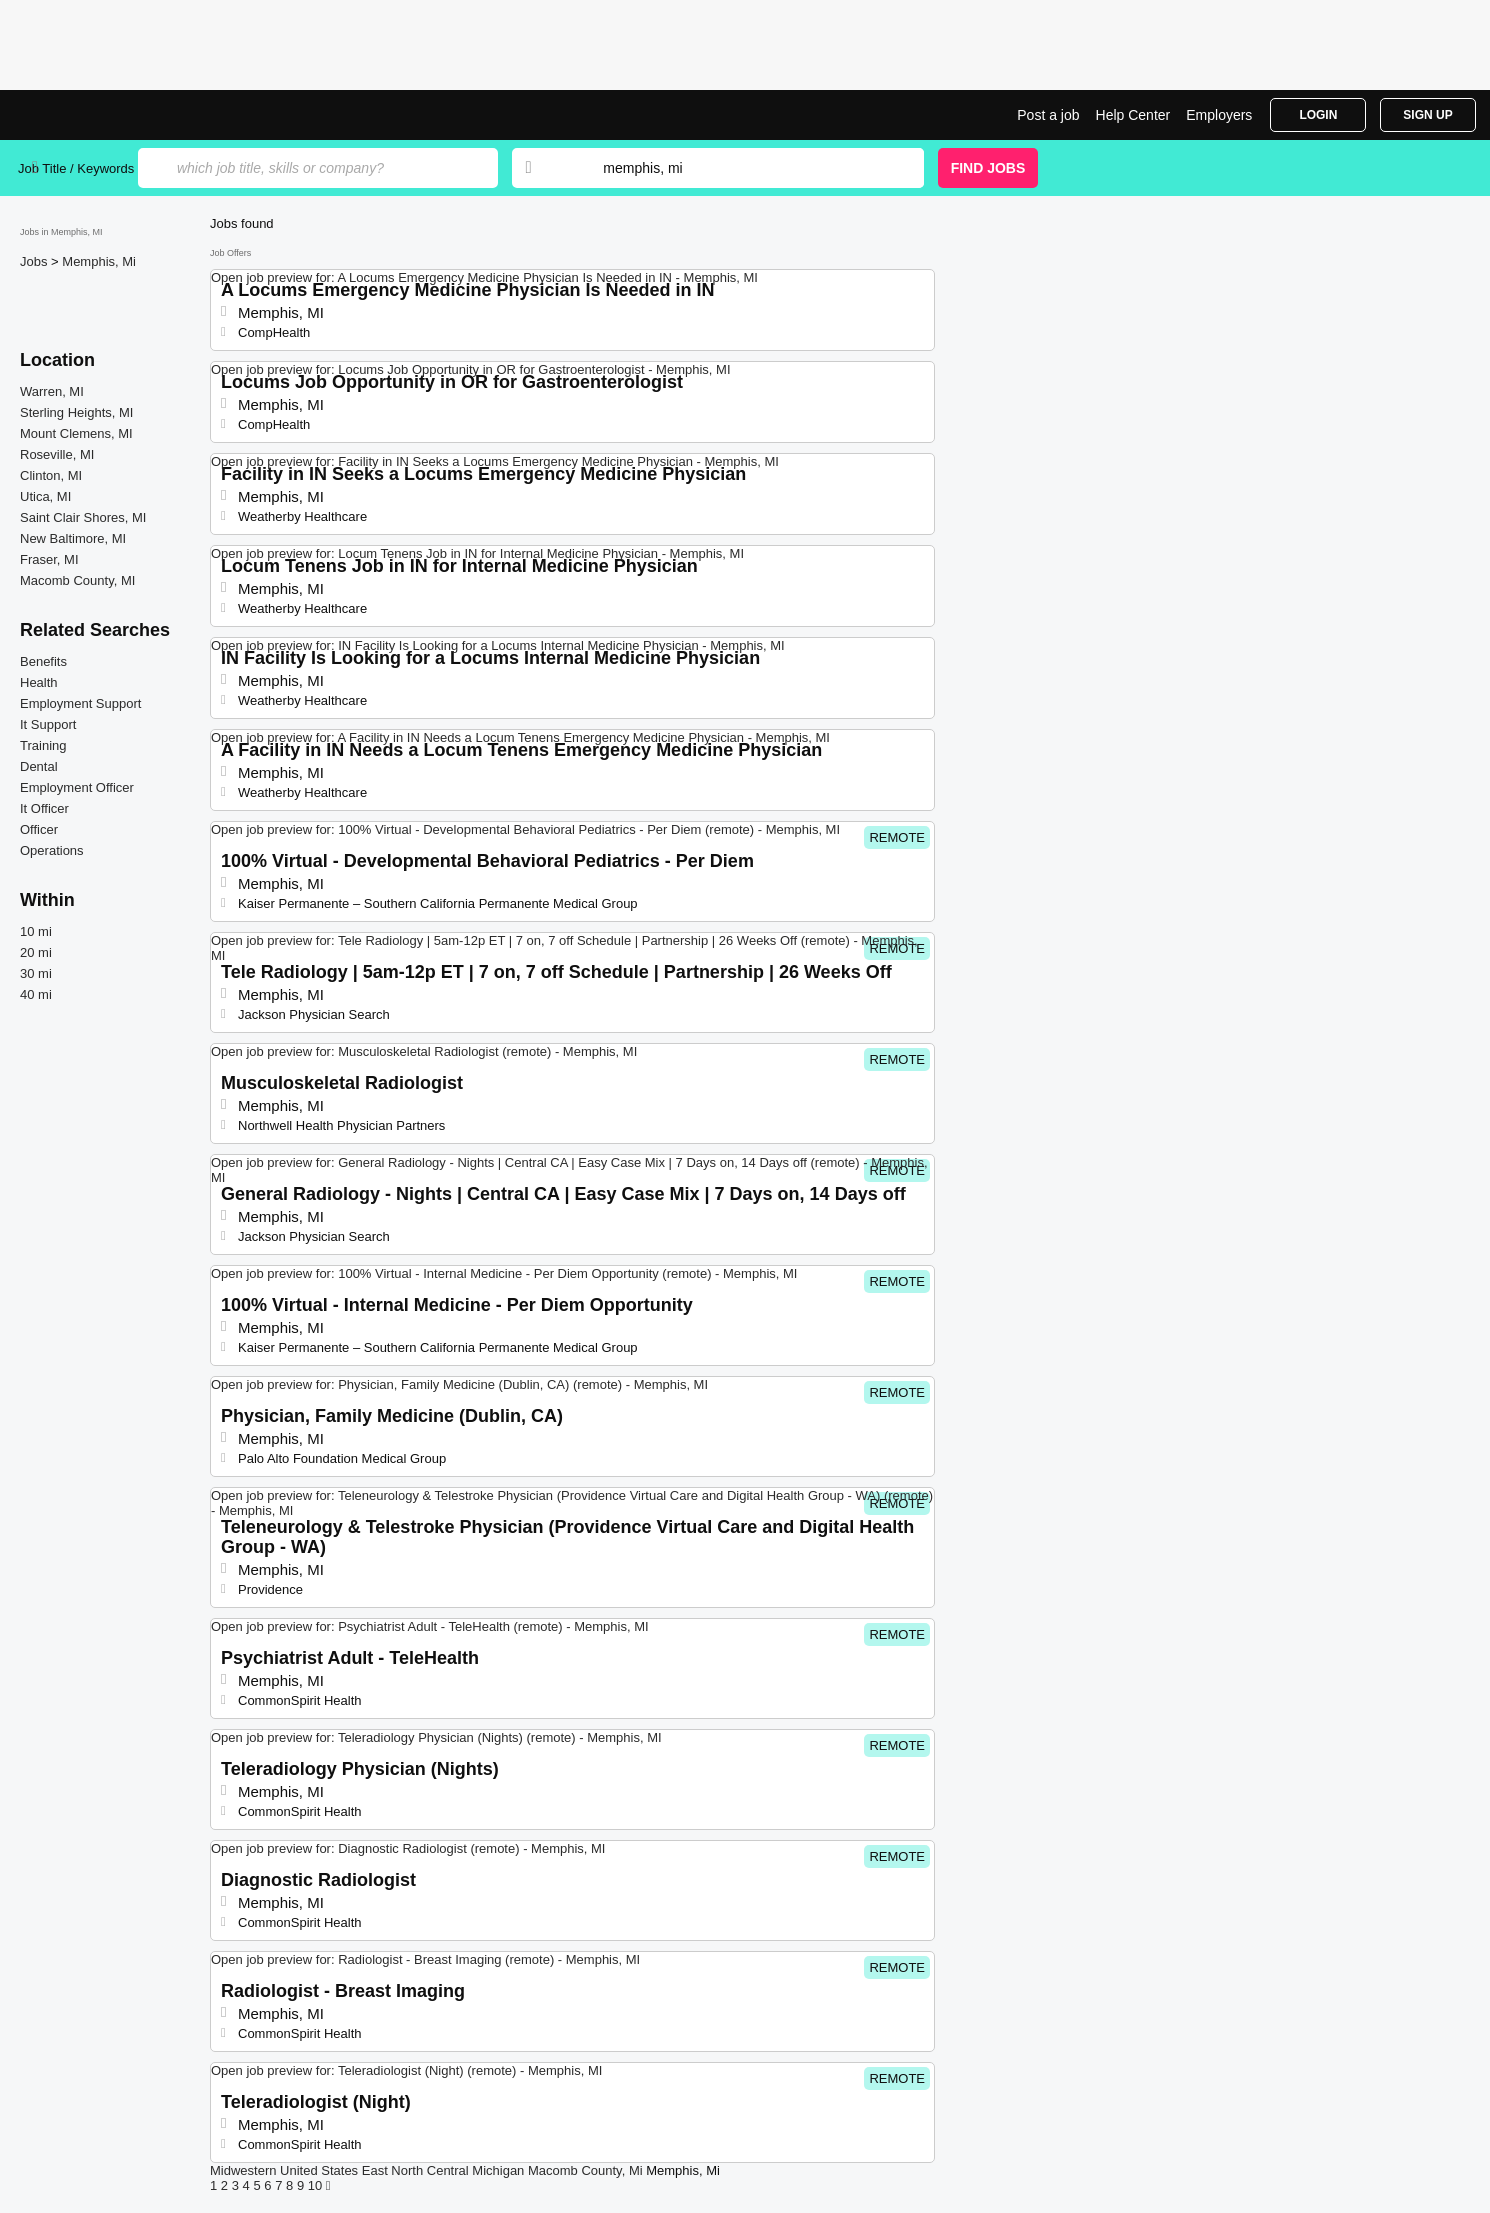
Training (43, 745)
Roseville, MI (57, 454)
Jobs (35, 261)
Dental (39, 766)
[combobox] (744, 168)
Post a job (1048, 115)
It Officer (44, 808)
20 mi (36, 952)
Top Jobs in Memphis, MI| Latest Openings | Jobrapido (93, 115)
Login (1318, 115)
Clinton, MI (51, 475)
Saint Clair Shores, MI (83, 517)
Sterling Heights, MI (76, 412)
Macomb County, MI (77, 580)
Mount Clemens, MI (76, 433)
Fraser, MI (49, 559)
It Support (48, 724)
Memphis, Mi (99, 261)
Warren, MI (52, 391)
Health (39, 682)
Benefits (43, 661)
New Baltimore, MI (73, 538)
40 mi (36, 994)
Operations (52, 850)
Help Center (1133, 115)
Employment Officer (77, 787)
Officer (39, 829)
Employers (1219, 115)
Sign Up (1427, 115)
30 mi (36, 973)
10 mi (36, 931)
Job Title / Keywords (76, 168)
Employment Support (80, 703)
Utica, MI (45, 496)
